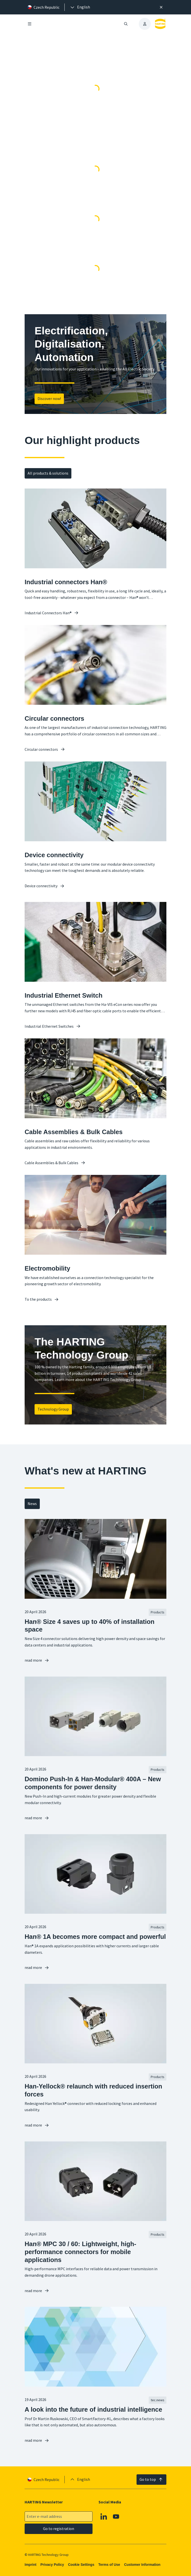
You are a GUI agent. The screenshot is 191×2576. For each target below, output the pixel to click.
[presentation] (80, 7)
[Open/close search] (126, 24)
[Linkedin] (103, 2516)
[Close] (161, 7)
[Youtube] (116, 2516)
